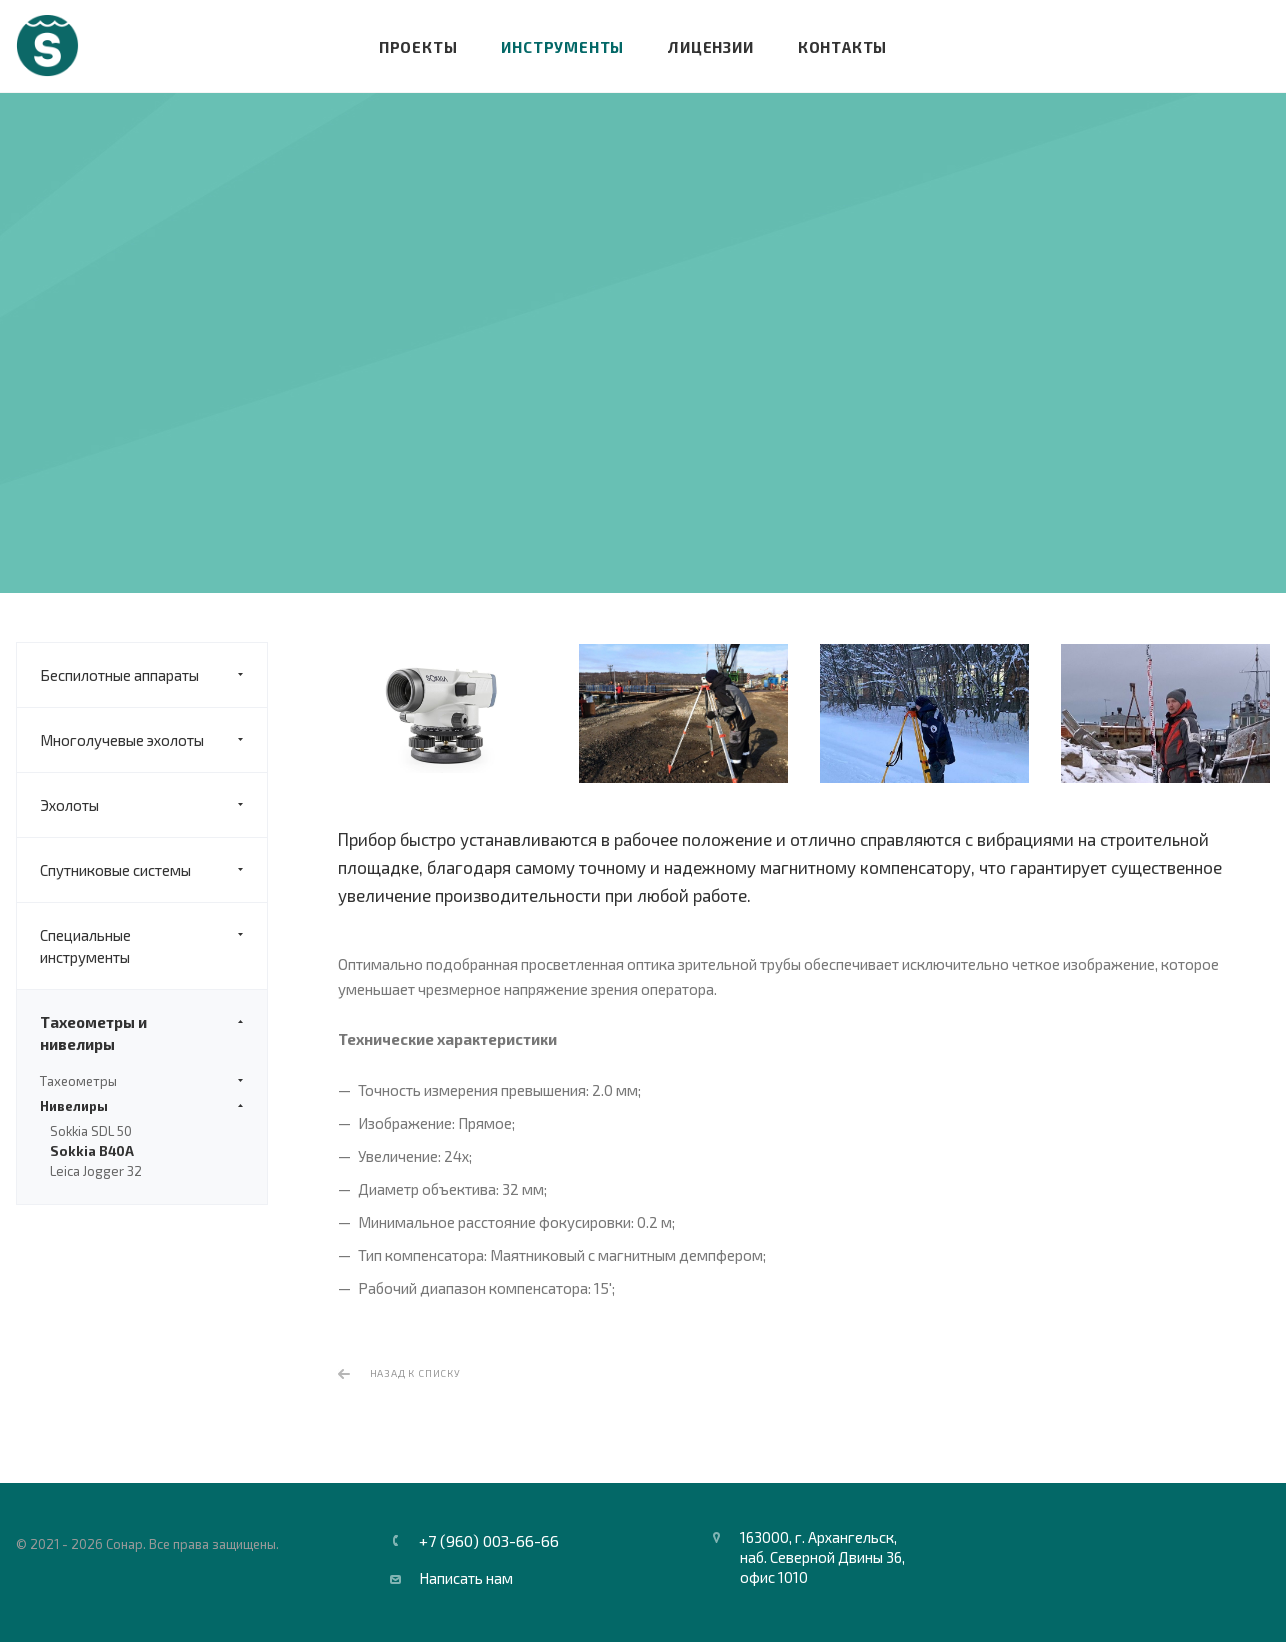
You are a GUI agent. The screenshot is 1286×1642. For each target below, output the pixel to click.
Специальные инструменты (153, 946)
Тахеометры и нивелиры (153, 1033)
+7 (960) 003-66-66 (489, 1541)
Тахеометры (142, 1081)
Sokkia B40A (92, 1151)
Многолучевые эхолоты (153, 740)
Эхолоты (153, 805)
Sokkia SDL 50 (91, 1131)
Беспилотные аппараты (153, 675)
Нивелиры (142, 1106)
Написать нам (466, 1578)
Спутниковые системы (153, 870)
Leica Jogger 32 (96, 1171)
